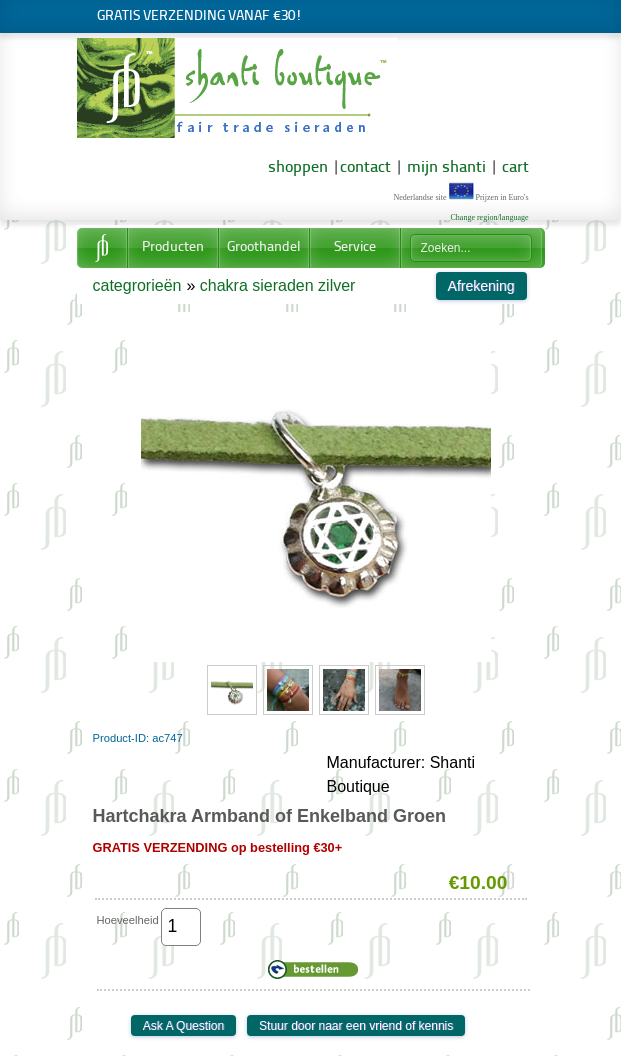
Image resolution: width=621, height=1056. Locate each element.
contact (365, 168)
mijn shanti (444, 168)
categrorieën (137, 285)
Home (102, 248)
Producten (173, 247)
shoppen (298, 168)
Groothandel (264, 247)
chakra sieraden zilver (278, 285)
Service (355, 247)
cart (515, 168)
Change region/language (490, 217)
